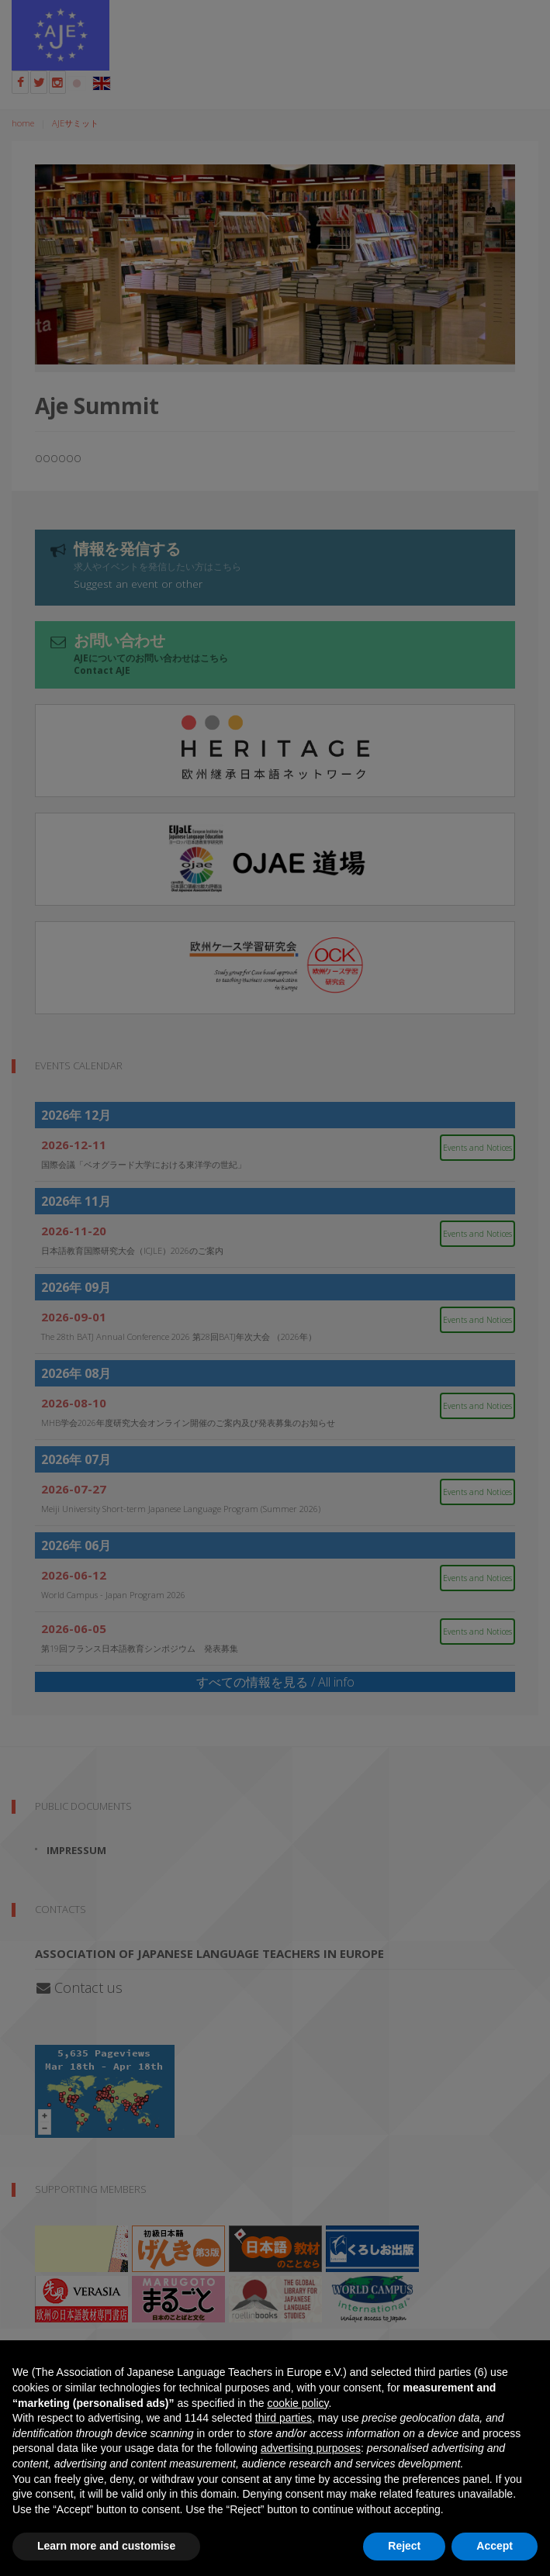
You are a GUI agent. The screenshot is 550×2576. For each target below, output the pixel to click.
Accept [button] (494, 2546)
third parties (283, 2418)
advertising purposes (311, 2448)
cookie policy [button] (297, 2403)
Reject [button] (404, 2546)
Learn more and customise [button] (106, 2546)
